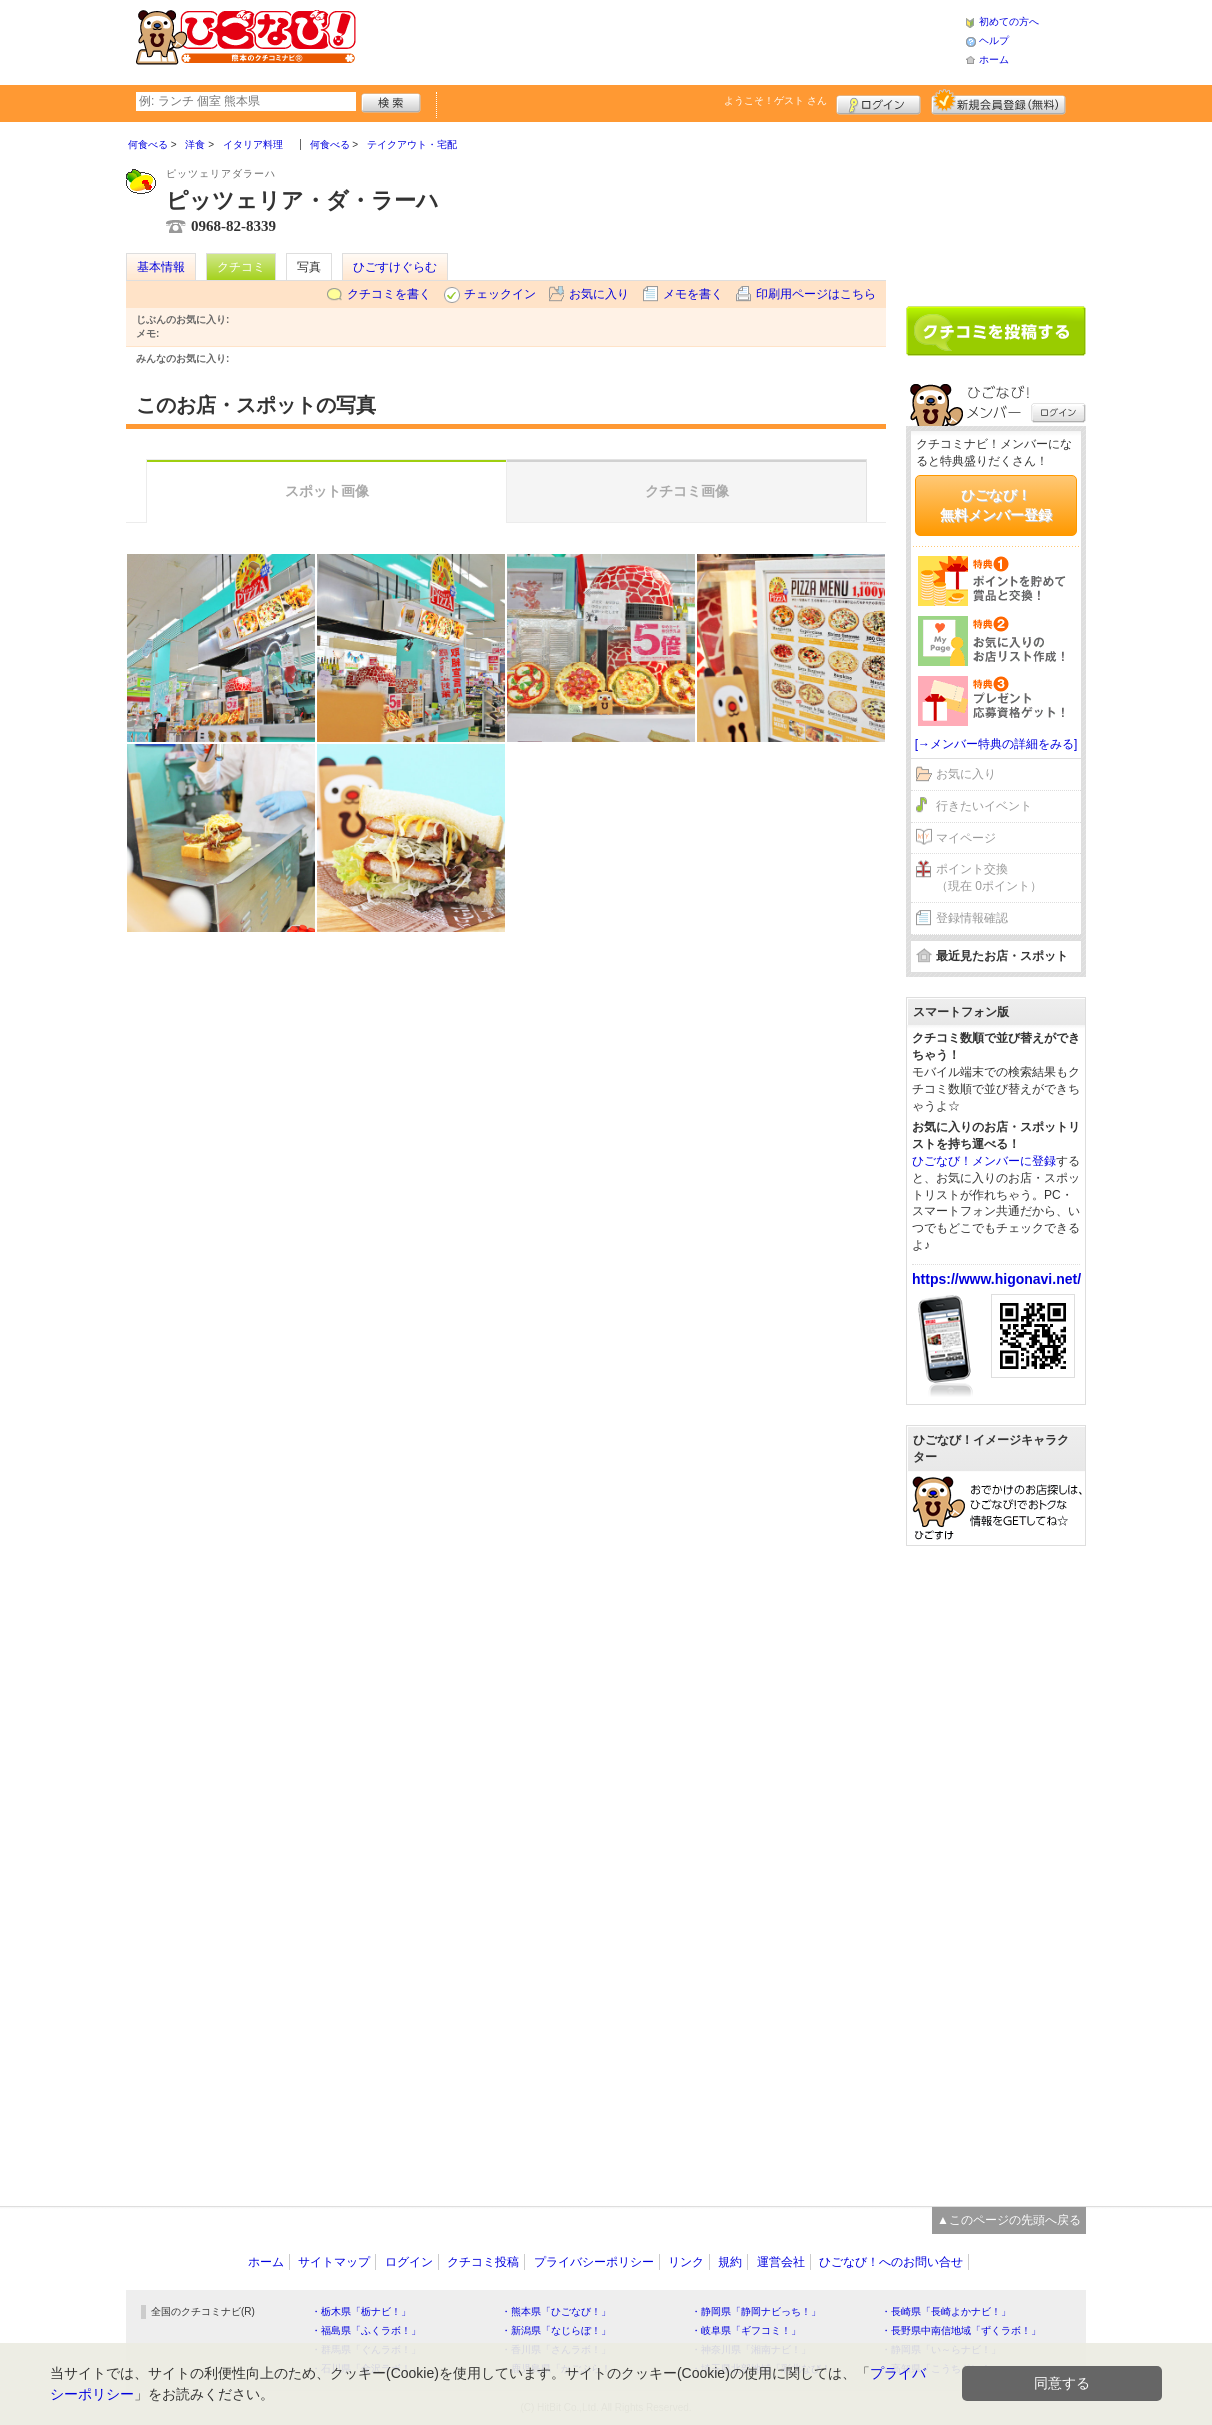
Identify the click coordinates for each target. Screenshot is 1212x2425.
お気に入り (599, 294)
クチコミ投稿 (483, 2262)
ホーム (994, 59)
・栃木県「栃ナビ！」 (361, 2311)
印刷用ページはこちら (816, 294)
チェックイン (500, 294)
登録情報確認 (972, 918)
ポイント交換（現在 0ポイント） (989, 877)
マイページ (966, 838)
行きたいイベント (984, 806)
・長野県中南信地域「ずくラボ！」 (961, 2330)
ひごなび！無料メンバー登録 (996, 505)
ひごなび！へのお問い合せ (891, 2262)
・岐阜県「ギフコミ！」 (746, 2330)
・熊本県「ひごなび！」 (556, 2311)
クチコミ (241, 267)
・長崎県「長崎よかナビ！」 (946, 2311)
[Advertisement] (660, 40)
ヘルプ (994, 40)
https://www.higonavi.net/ (996, 1279)
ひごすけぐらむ (395, 267)
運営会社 (781, 2262)
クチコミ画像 (687, 491)
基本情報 (161, 267)
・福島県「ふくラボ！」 (366, 2330)
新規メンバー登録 (998, 102)
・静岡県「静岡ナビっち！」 (756, 2311)
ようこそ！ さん (775, 100)
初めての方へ (1009, 21)
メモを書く (693, 294)
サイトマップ (334, 2262)
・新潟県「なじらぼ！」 (556, 2330)
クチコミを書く (389, 294)
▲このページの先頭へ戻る (1009, 2220)
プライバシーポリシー (594, 2262)
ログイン (878, 102)
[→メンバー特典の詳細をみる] (996, 744)
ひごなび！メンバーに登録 (984, 1161)
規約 (730, 2262)
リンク (686, 2262)
